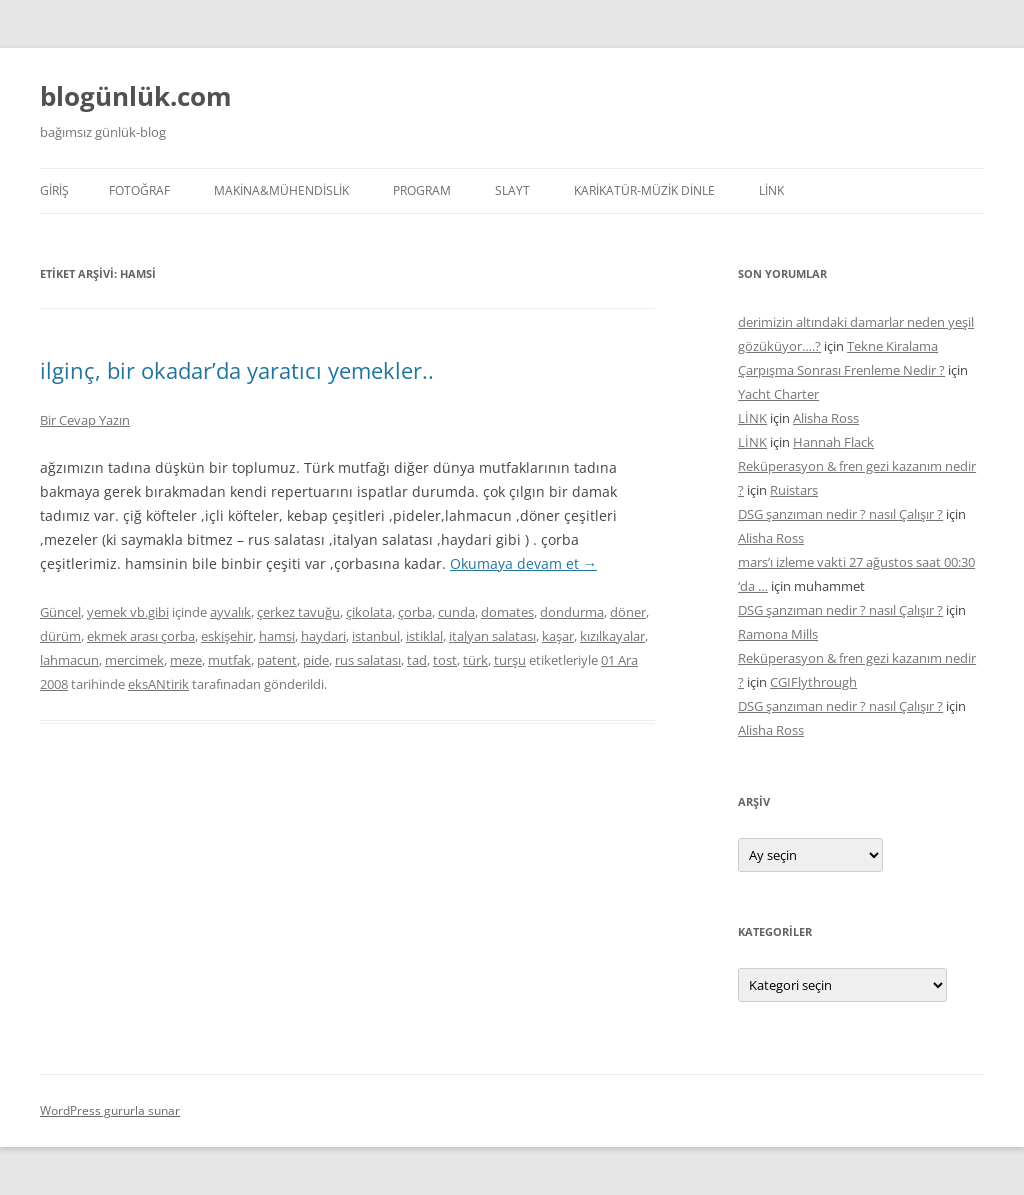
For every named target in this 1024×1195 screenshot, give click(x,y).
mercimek (134, 660)
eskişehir (227, 636)
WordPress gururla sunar (110, 1110)
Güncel (60, 612)
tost (445, 660)
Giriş (54, 190)
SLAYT (512, 190)
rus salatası (368, 660)
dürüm (60, 636)
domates (507, 612)
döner (628, 612)
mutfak (229, 660)
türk (475, 660)
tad (417, 660)
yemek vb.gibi (128, 612)
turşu (510, 660)
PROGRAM (422, 190)
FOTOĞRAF (139, 190)
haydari (323, 636)
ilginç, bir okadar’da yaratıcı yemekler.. (237, 370)
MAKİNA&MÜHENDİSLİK (281, 190)
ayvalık (230, 612)
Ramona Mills (778, 634)
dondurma (572, 612)
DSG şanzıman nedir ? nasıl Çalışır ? (840, 514)
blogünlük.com (136, 96)
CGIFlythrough (813, 682)
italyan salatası (492, 636)
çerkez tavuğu (298, 612)
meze (186, 660)
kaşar (558, 636)
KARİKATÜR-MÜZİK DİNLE (644, 190)
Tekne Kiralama (892, 346)
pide (316, 660)
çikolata (369, 612)
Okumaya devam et (523, 563)
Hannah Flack (833, 442)
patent (277, 660)
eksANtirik (158, 684)
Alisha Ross (826, 418)
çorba (415, 612)
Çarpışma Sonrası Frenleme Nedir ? (841, 370)
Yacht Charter (778, 394)
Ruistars (794, 490)
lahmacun (69, 660)
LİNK (771, 190)
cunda (456, 612)
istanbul (376, 636)
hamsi (277, 636)
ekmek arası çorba (141, 636)
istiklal (424, 636)
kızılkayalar (612, 636)
